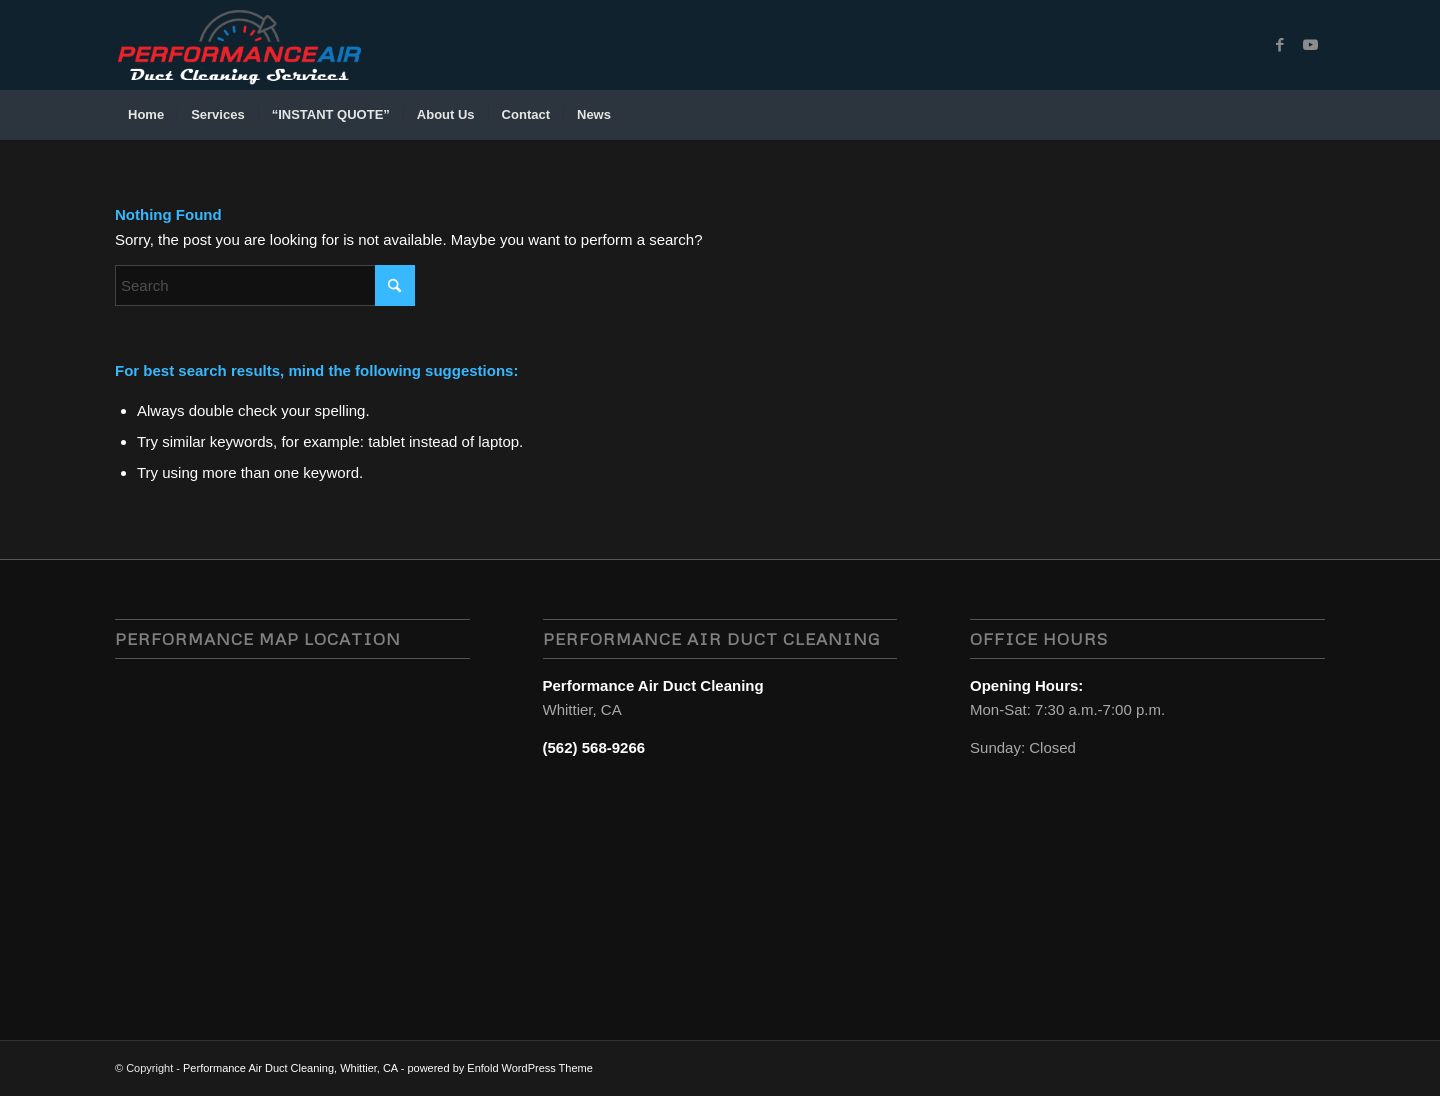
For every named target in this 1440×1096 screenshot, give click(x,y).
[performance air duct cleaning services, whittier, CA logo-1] (239, 45)
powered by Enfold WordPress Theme (499, 1068)
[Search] (1312, 115)
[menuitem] (146, 115)
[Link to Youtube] (1310, 45)
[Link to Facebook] (1280, 45)
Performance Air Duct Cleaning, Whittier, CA (290, 1068)
